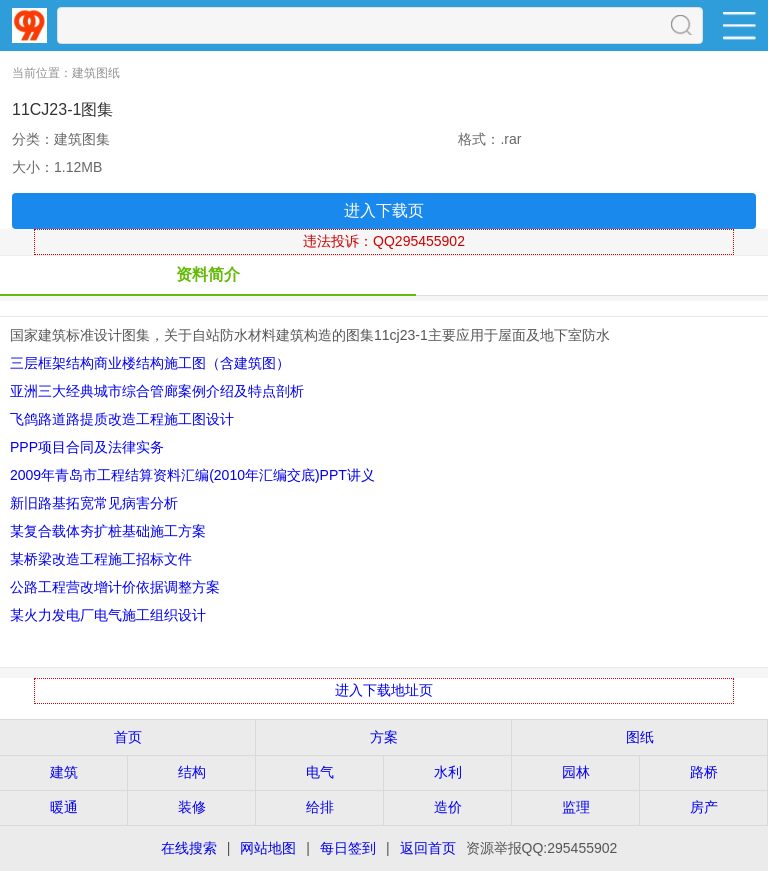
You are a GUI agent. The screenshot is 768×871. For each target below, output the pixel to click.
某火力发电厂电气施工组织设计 (108, 615)
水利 (448, 772)
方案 (384, 737)
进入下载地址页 (384, 690)
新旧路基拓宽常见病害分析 (94, 503)
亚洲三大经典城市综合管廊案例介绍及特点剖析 (157, 391)
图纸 (640, 737)
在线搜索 (189, 848)
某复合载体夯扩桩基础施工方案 (108, 531)
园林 (576, 772)
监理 (576, 807)
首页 (128, 737)
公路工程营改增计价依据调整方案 (115, 587)
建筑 (64, 772)
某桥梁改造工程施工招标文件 (101, 559)
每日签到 (348, 848)
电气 (320, 772)
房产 (704, 807)
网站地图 (268, 848)
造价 (448, 807)
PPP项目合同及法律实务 (87, 447)
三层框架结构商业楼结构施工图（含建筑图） (150, 363)
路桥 (704, 772)
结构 (192, 772)
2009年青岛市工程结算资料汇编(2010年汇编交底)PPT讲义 (192, 475)
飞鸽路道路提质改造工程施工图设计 (122, 419)
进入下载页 (384, 210)
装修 (192, 807)
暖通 (64, 807)
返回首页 (428, 848)
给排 (320, 807)
